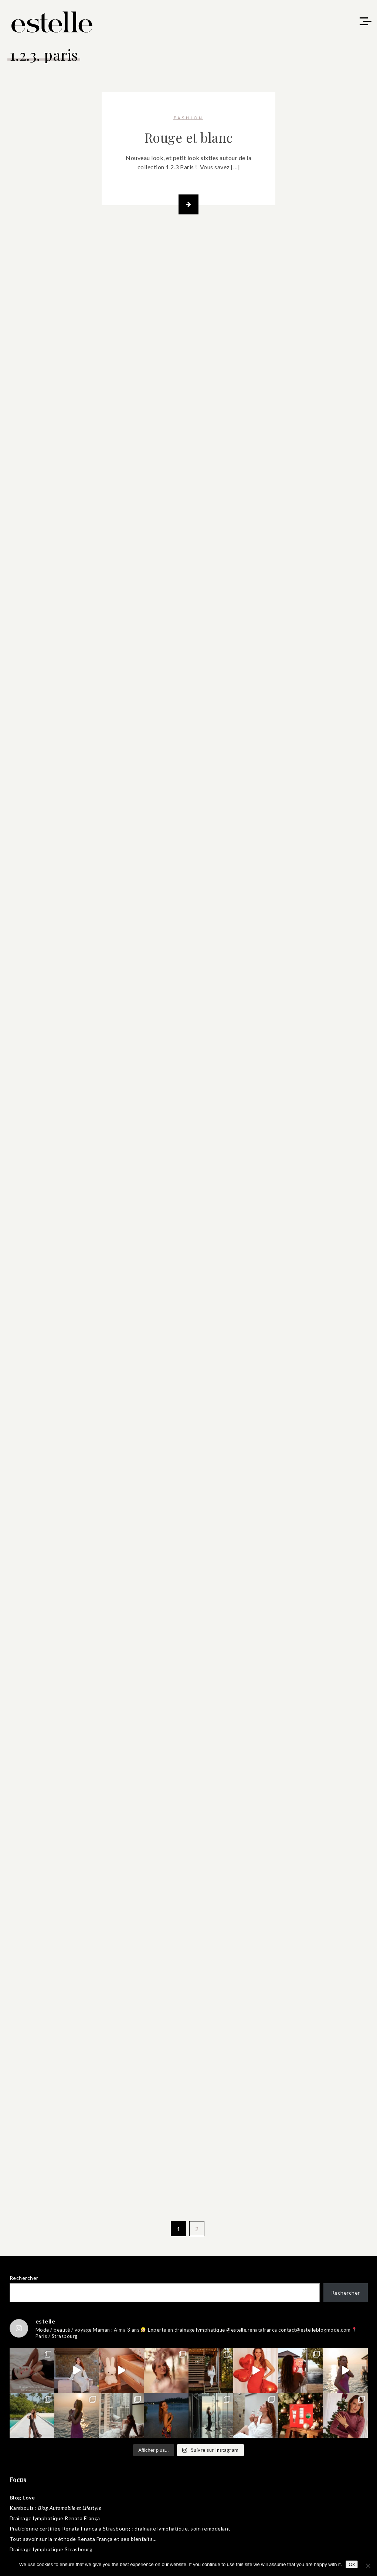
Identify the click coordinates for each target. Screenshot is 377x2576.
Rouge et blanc (189, 137)
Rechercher (24, 2278)
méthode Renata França (83, 2539)
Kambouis (22, 2508)
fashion (189, 117)
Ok (352, 2564)
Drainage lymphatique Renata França (55, 2518)
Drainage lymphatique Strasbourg (51, 2549)
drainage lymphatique (161, 2528)
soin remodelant (210, 2528)
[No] (367, 2565)
